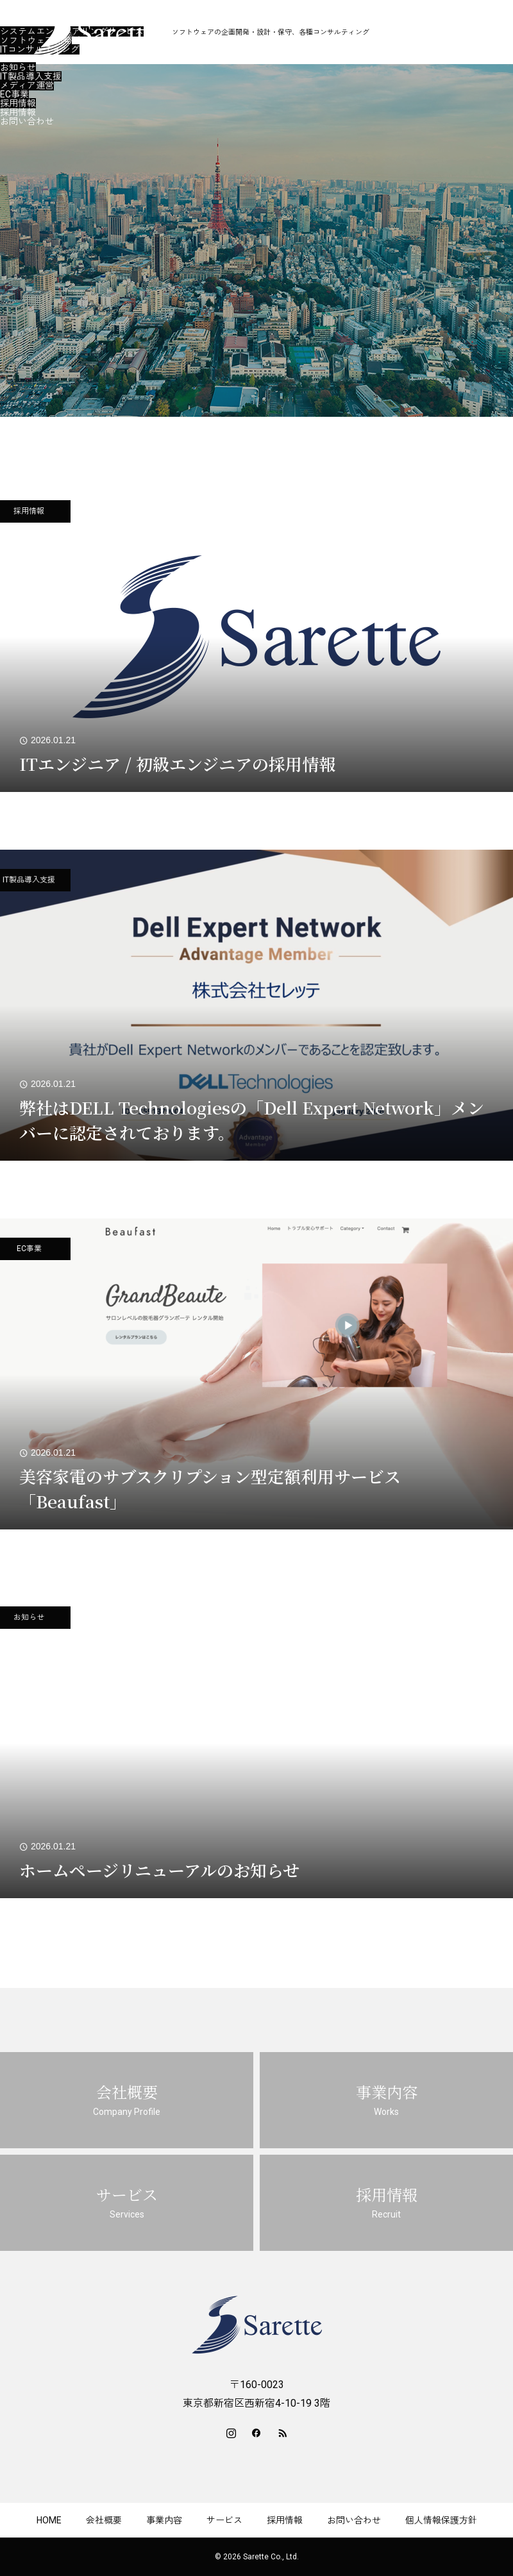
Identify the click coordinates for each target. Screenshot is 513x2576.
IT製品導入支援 (31, 76)
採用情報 (18, 103)
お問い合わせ (27, 121)
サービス (18, 58)
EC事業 (14, 94)
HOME (49, 2520)
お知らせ (18, 67)
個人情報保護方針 (441, 2520)
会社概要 (18, 13)
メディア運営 (27, 85)
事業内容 (18, 22)
